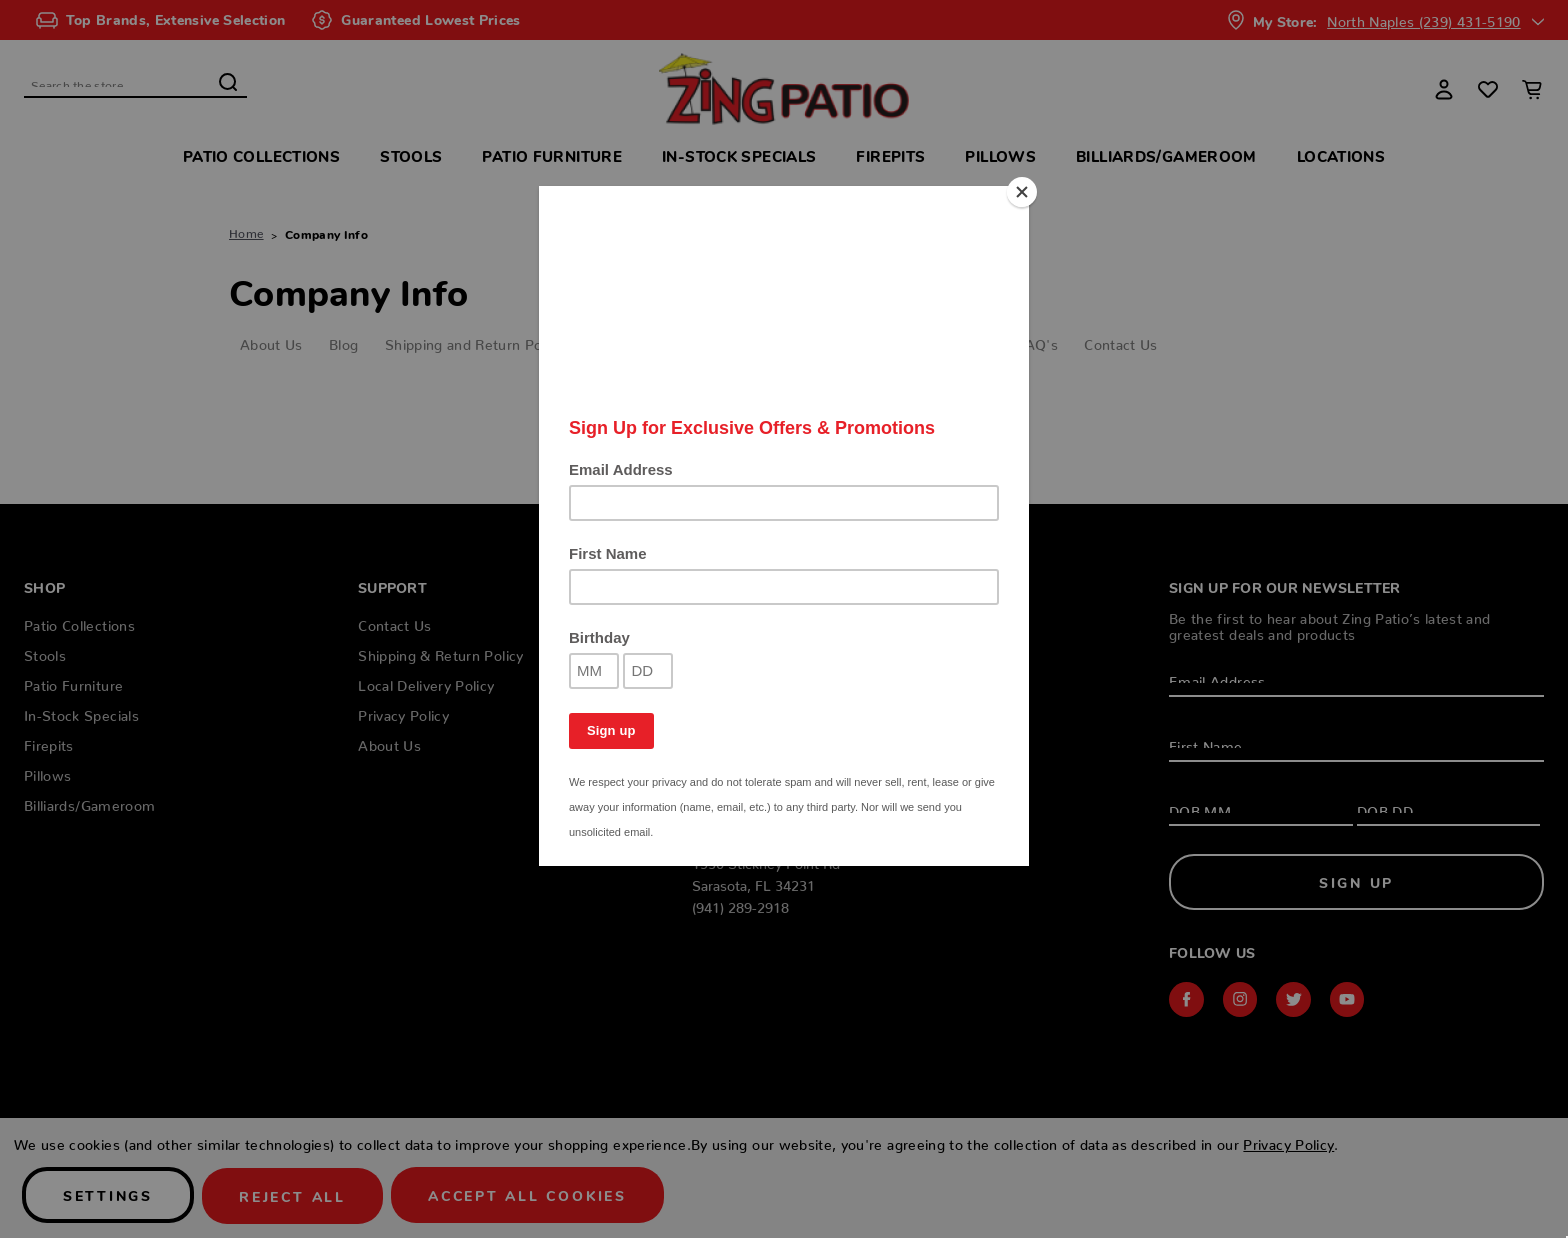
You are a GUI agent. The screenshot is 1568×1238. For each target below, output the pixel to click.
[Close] (1024, 191)
